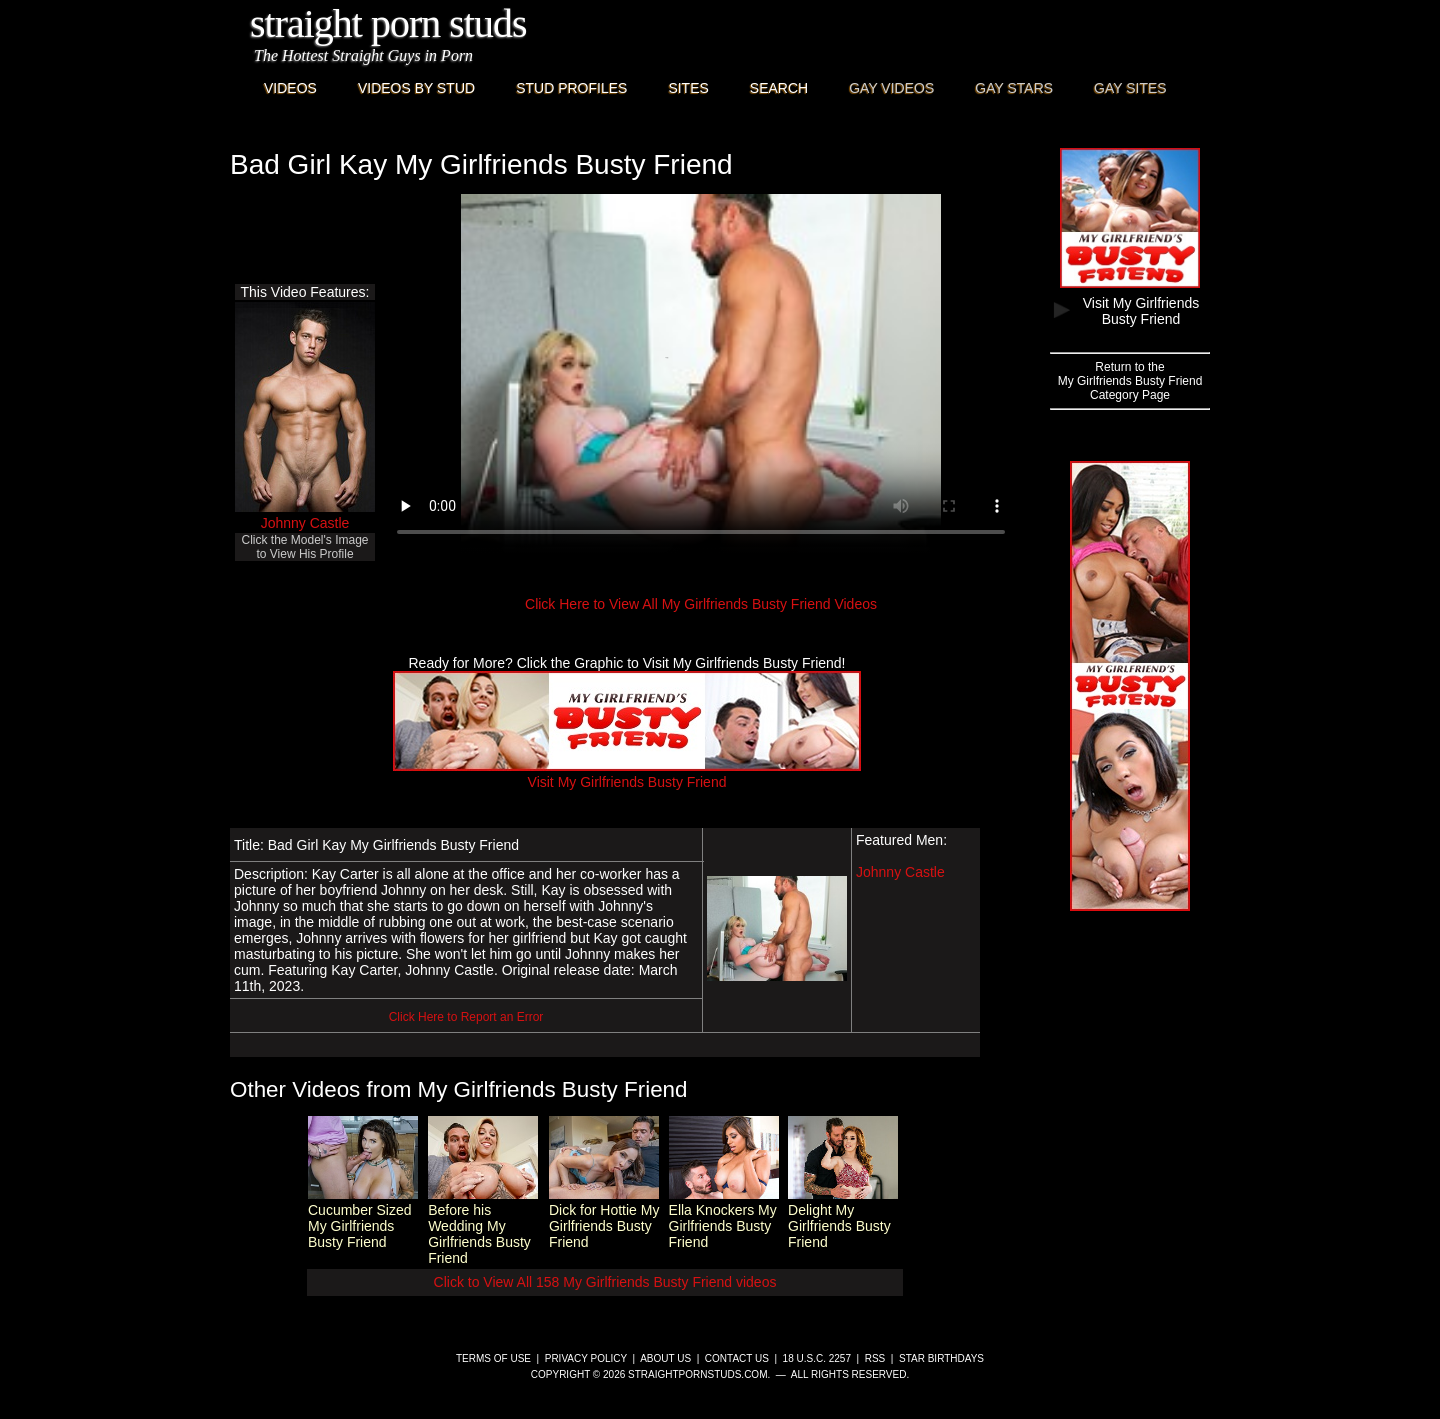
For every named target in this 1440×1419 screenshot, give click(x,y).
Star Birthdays (941, 1358)
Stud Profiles (571, 88)
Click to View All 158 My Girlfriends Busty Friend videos (605, 1282)
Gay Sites (1130, 88)
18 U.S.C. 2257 (817, 1358)
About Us (665, 1358)
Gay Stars (1014, 88)
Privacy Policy (586, 1358)
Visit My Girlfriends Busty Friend (627, 774)
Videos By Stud (416, 88)
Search (779, 88)
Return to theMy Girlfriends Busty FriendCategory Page (1130, 381)
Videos (290, 88)
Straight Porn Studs (388, 23)
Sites (688, 88)
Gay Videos (891, 88)
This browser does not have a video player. (701, 374)
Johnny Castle (305, 523)
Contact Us (737, 1358)
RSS (875, 1358)
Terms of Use (493, 1358)
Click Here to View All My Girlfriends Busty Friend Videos (701, 604)
